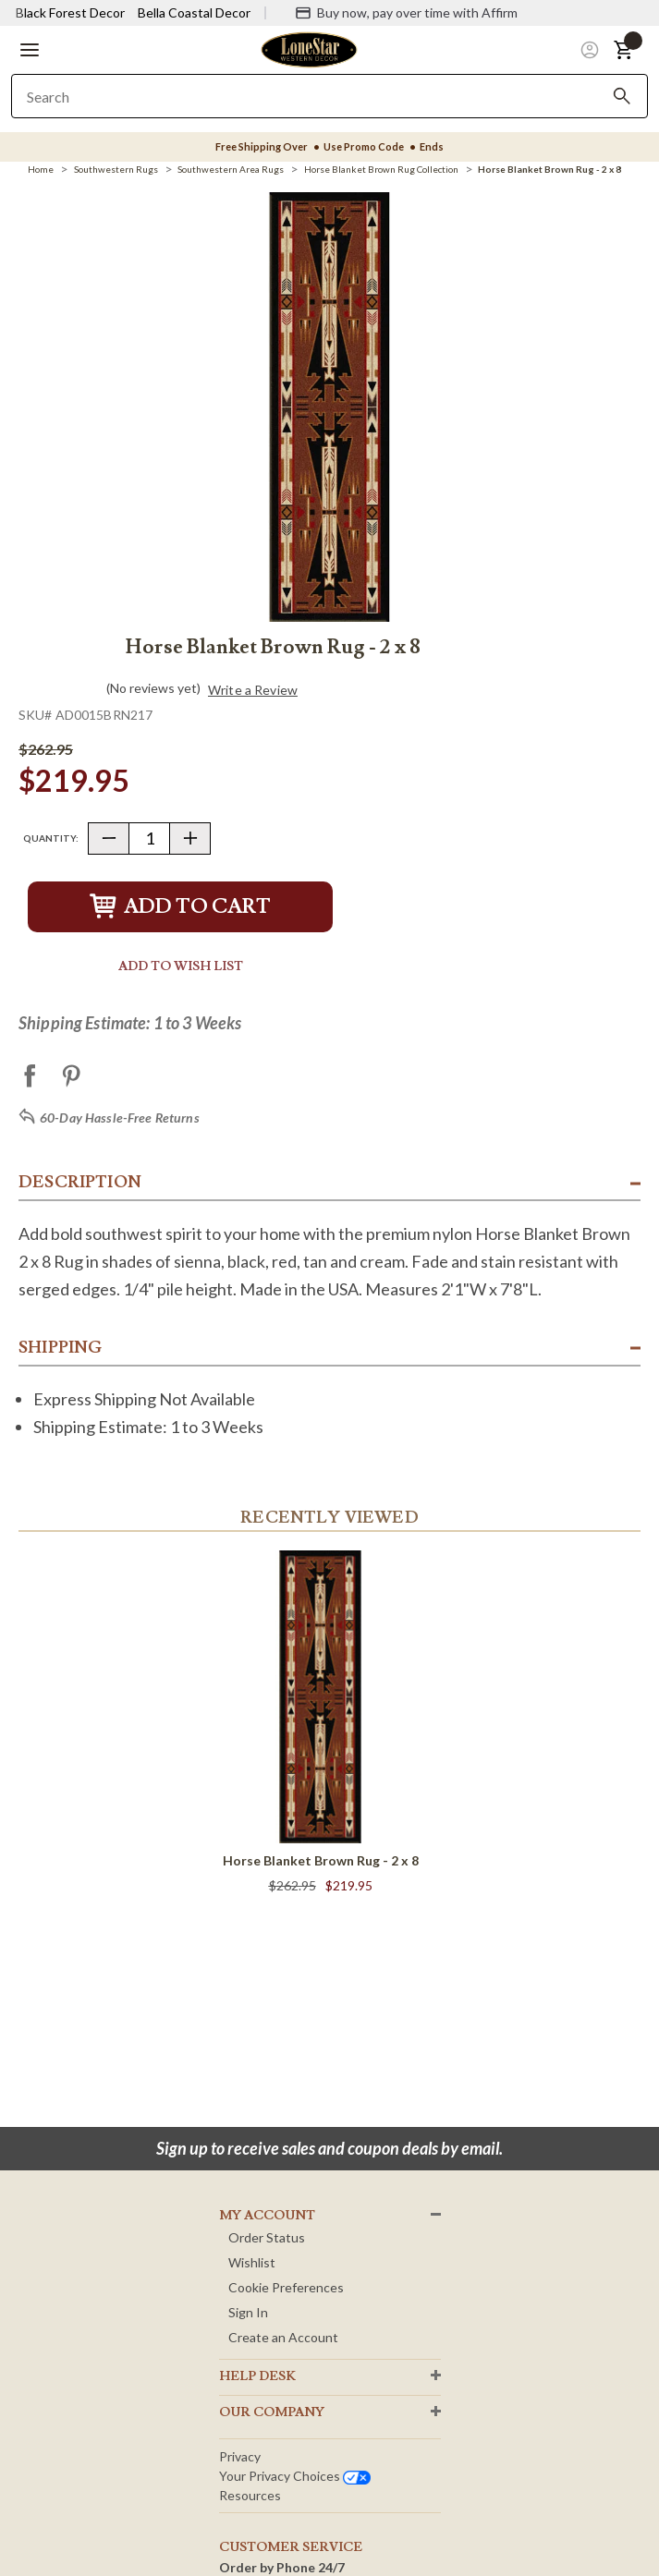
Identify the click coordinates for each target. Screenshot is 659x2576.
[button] (29, 49)
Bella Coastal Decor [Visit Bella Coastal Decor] (194, 12)
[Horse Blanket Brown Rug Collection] (381, 169)
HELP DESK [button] (257, 2376)
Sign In (248, 2312)
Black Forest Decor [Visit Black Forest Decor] (70, 12)
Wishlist (251, 2262)
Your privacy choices (295, 2476)
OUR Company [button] (271, 2412)
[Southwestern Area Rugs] (230, 169)
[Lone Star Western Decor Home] (309, 48)
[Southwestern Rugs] (116, 169)
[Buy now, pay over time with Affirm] (406, 13)
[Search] (622, 96)
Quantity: (51, 838)
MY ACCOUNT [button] (267, 2215)
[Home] (41, 169)
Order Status (266, 2237)
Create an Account (283, 2337)
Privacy (240, 2456)
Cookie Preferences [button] (286, 2287)
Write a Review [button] (253, 690)
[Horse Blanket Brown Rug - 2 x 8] (549, 169)
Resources (250, 2495)
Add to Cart (180, 906)
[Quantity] (149, 838)
